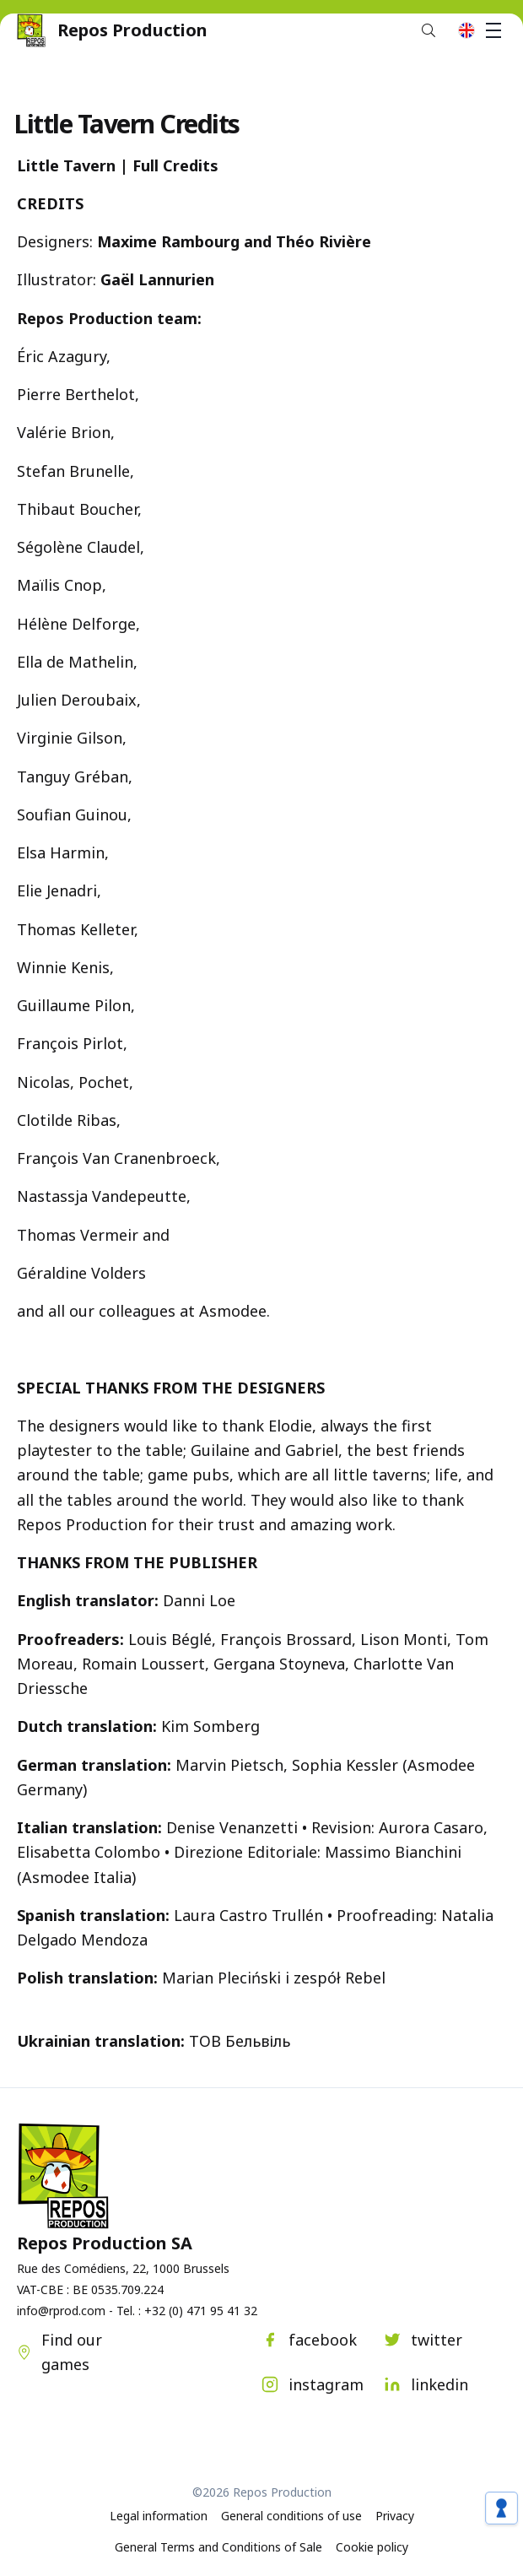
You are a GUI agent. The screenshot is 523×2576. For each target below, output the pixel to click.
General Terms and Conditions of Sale (218, 2547)
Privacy (394, 2516)
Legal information (159, 2516)
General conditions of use (291, 2516)
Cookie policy (372, 2547)
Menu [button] (496, 30)
